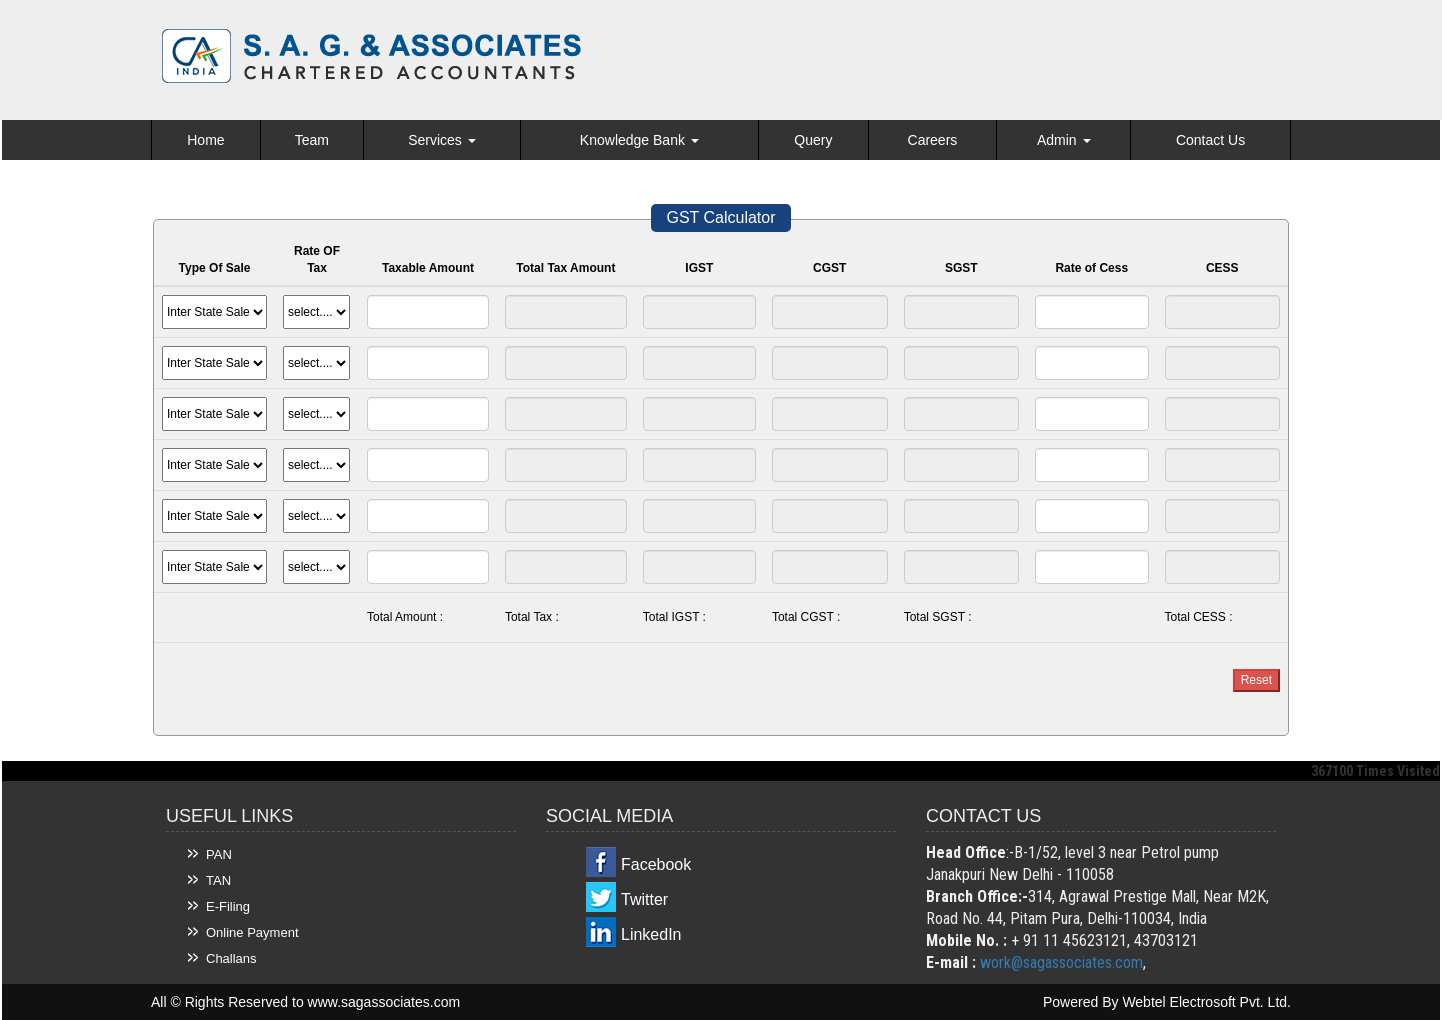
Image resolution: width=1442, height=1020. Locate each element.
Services (442, 140)
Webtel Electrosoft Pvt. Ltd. (1206, 1002)
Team (312, 140)
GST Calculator (720, 217)
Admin (1064, 140)
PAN (219, 854)
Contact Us (1210, 140)
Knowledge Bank (639, 140)
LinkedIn (651, 934)
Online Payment (252, 932)
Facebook (656, 864)
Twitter (644, 899)
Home (205, 140)
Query (813, 140)
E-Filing (228, 906)
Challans (231, 958)
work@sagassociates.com (1061, 962)
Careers (933, 140)
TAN (218, 880)
